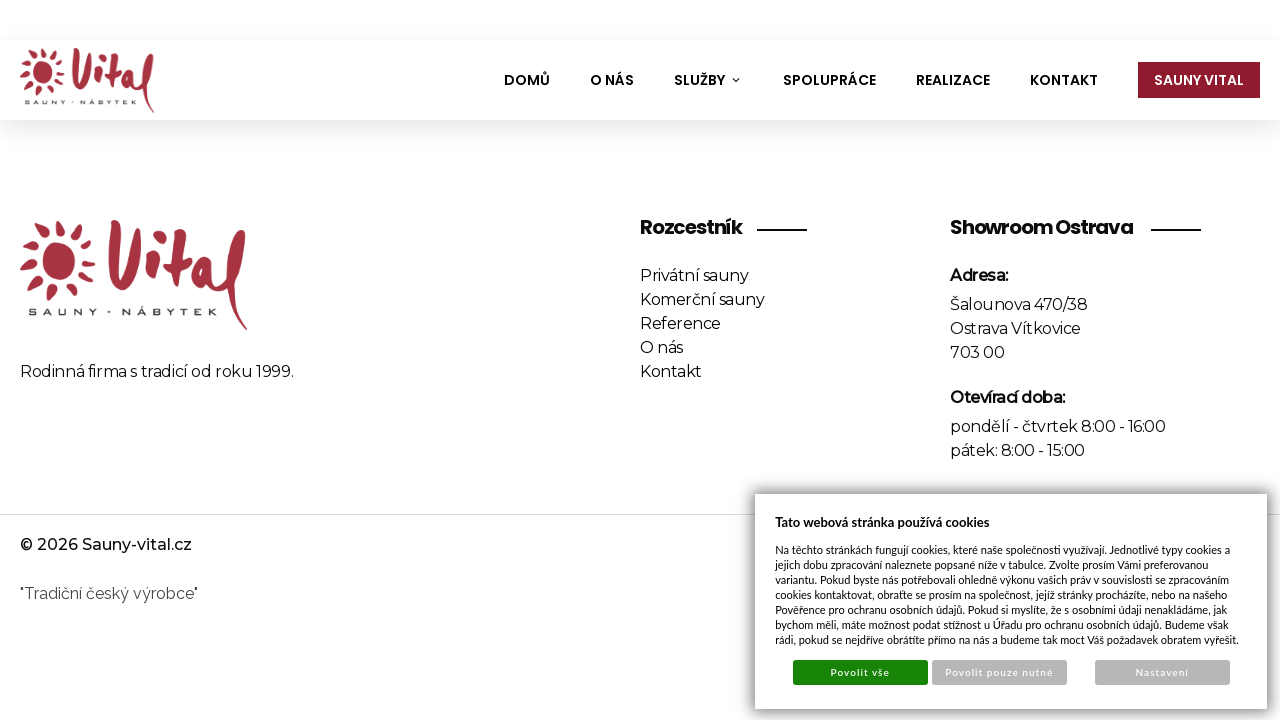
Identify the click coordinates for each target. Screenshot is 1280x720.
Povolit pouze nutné (999, 672)
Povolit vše (860, 672)
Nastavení (1162, 672)
